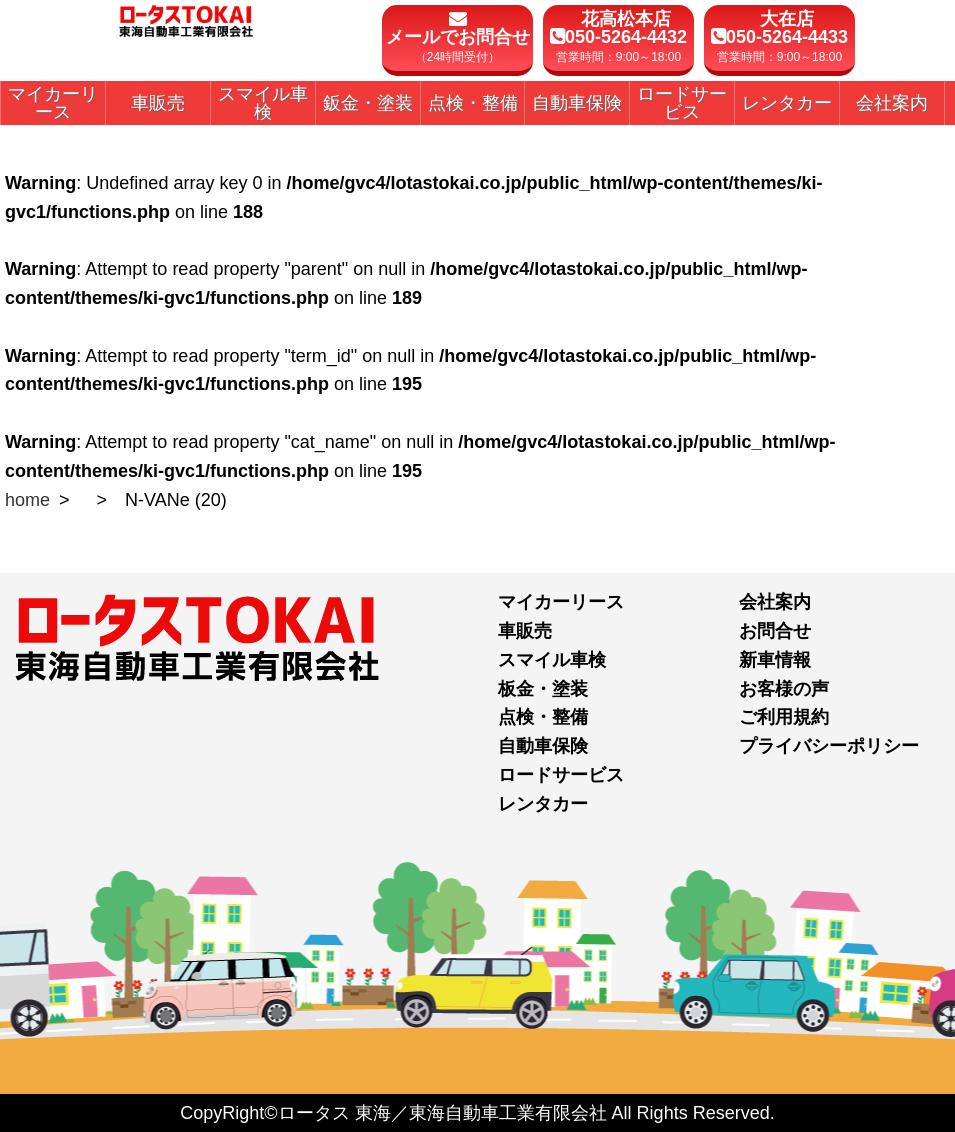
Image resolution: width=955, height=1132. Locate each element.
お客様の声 (784, 689)
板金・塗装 (543, 689)
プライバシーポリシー (829, 746)
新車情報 (775, 660)
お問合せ (775, 631)
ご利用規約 (784, 717)
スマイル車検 (552, 660)
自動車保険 (543, 746)
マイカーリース (561, 602)
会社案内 (775, 602)
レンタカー (543, 804)
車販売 (525, 631)
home (27, 500)
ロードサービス (561, 775)
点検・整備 (543, 717)
